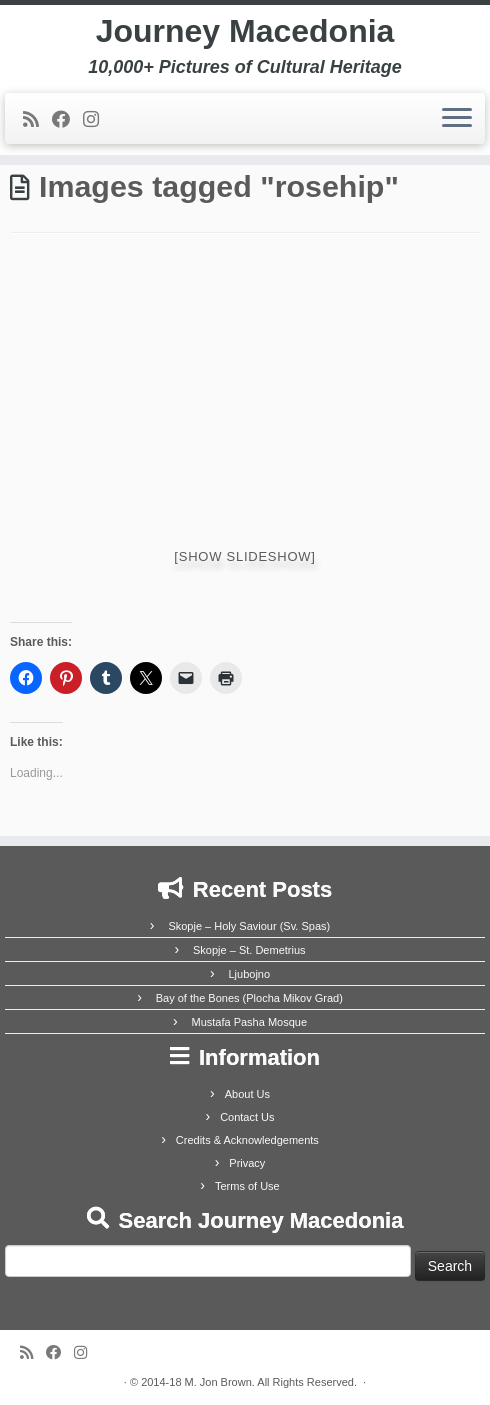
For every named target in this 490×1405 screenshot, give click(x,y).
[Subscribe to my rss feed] (37, 120)
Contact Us (247, 1117)
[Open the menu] (457, 119)
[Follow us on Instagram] (97, 120)
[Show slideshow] (244, 556)
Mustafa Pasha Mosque (249, 1022)
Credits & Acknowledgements (247, 1140)
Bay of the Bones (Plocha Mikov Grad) (249, 998)
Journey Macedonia (245, 31)
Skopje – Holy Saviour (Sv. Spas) (249, 926)
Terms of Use (247, 1186)
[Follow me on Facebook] (67, 120)
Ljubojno (249, 974)
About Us (247, 1094)
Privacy (247, 1163)
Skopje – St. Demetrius (249, 950)
